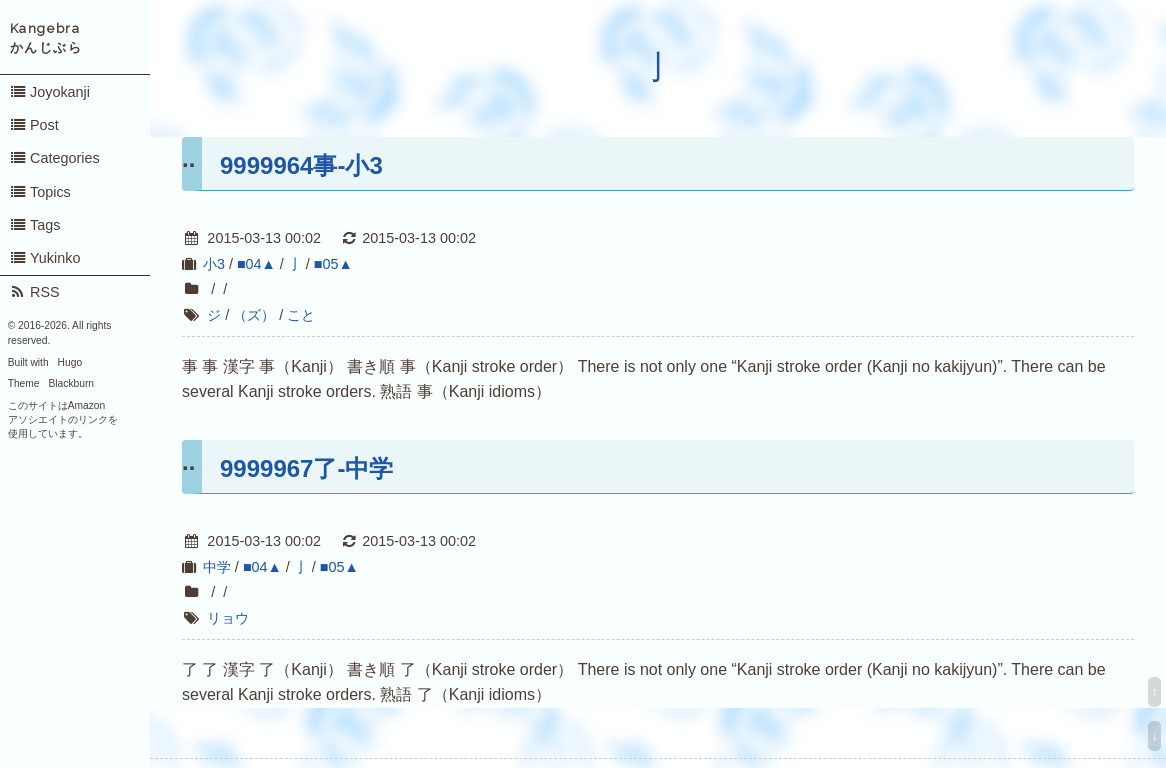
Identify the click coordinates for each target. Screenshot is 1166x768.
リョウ (228, 618)
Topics (40, 192)
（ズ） (254, 315)
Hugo (70, 362)
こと (301, 315)
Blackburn (72, 383)
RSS (34, 292)
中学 (217, 567)
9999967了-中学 (306, 468)
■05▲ (333, 264)
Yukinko (45, 258)
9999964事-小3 (301, 165)
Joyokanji (49, 92)
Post (34, 125)
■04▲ (256, 264)
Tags (35, 225)
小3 (214, 264)
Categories (54, 158)
